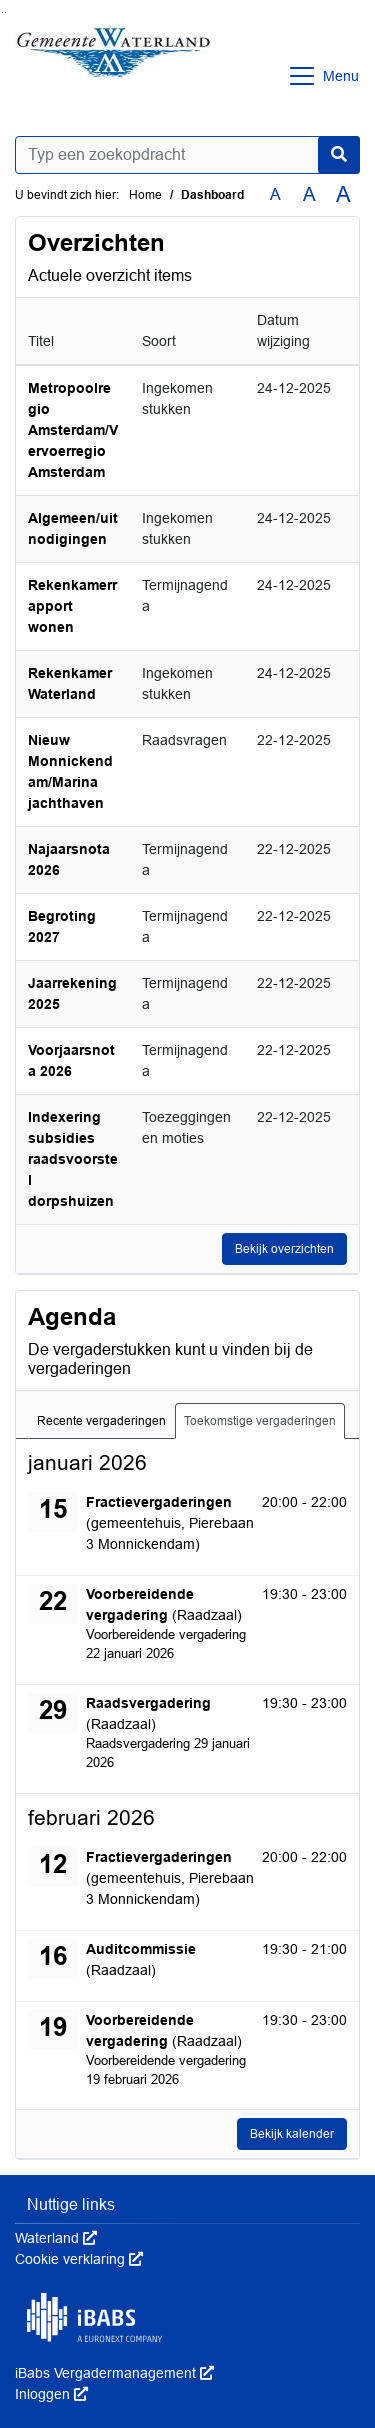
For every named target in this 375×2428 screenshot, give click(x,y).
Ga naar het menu (5, 12)
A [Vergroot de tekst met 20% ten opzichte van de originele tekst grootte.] (309, 194)
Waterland (56, 2238)
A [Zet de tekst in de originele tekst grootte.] (275, 194)
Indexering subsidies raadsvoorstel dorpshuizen (73, 1159)
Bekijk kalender (292, 2134)
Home (145, 195)
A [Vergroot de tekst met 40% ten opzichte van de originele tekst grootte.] (343, 195)
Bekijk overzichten (284, 1249)
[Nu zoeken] (339, 155)
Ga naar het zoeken (2, 12)
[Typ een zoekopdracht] (187, 155)
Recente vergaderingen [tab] (101, 1421)
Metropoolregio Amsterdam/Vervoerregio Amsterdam (73, 430)
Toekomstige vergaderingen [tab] (260, 1421)
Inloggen (51, 2394)
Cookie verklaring (79, 2259)
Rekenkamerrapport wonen (72, 606)
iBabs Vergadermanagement (114, 2373)
